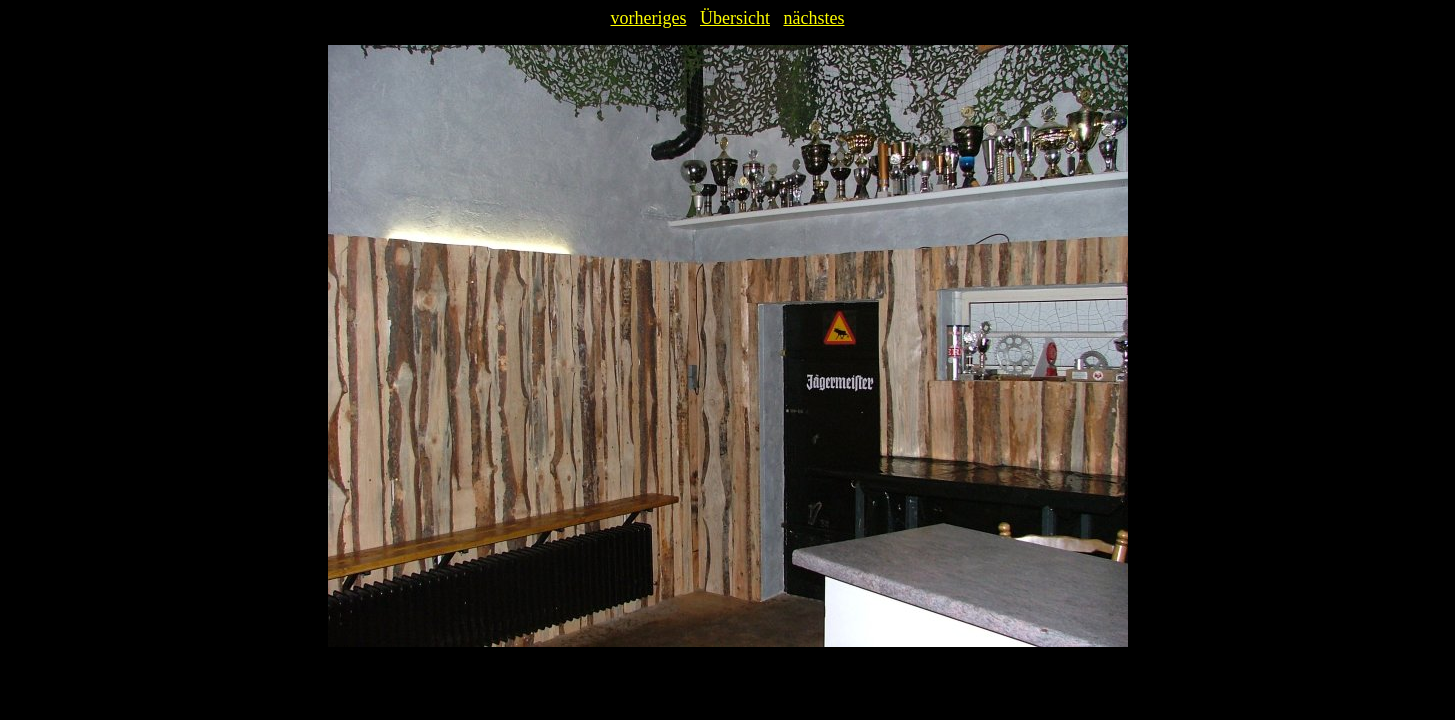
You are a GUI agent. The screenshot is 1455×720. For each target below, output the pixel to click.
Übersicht (735, 18)
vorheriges (649, 18)
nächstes (813, 18)
